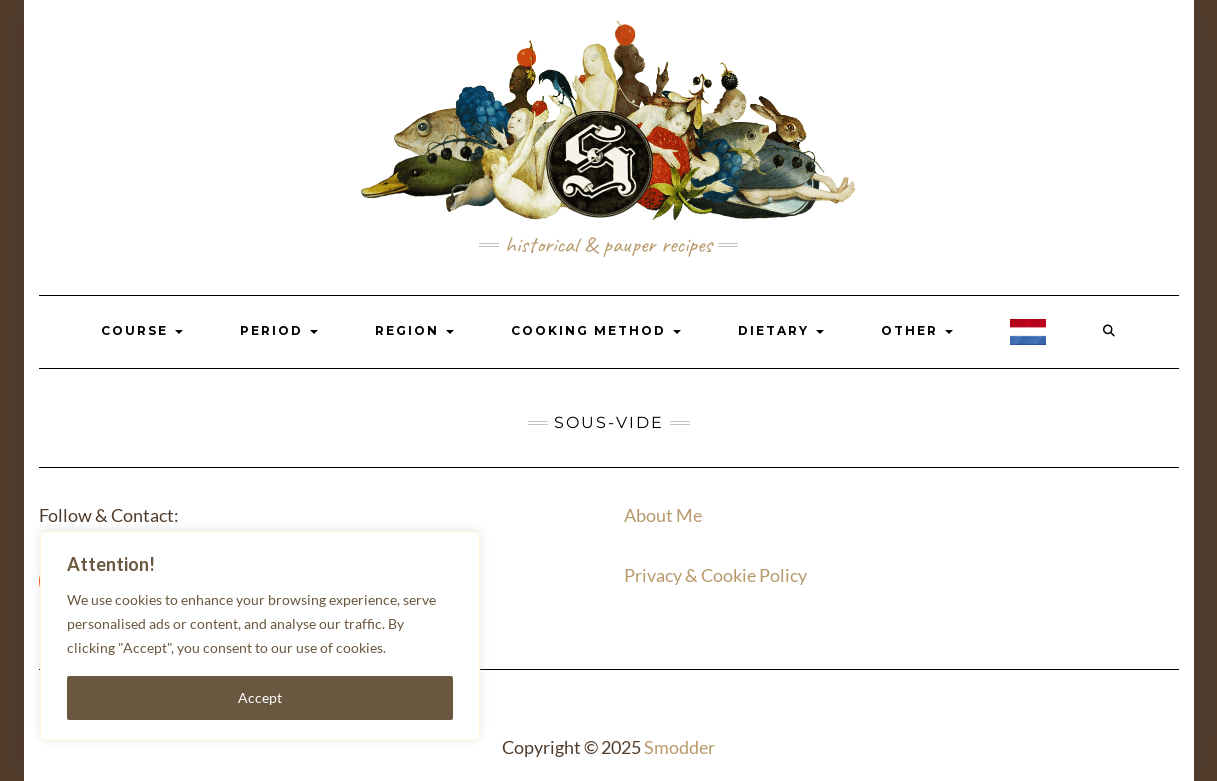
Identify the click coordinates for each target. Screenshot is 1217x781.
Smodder (679, 747)
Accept (260, 697)
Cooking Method (596, 330)
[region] (260, 636)
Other (917, 330)
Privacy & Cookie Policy (715, 575)
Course (142, 330)
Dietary (781, 330)
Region (414, 330)
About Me (663, 515)
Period (279, 330)
